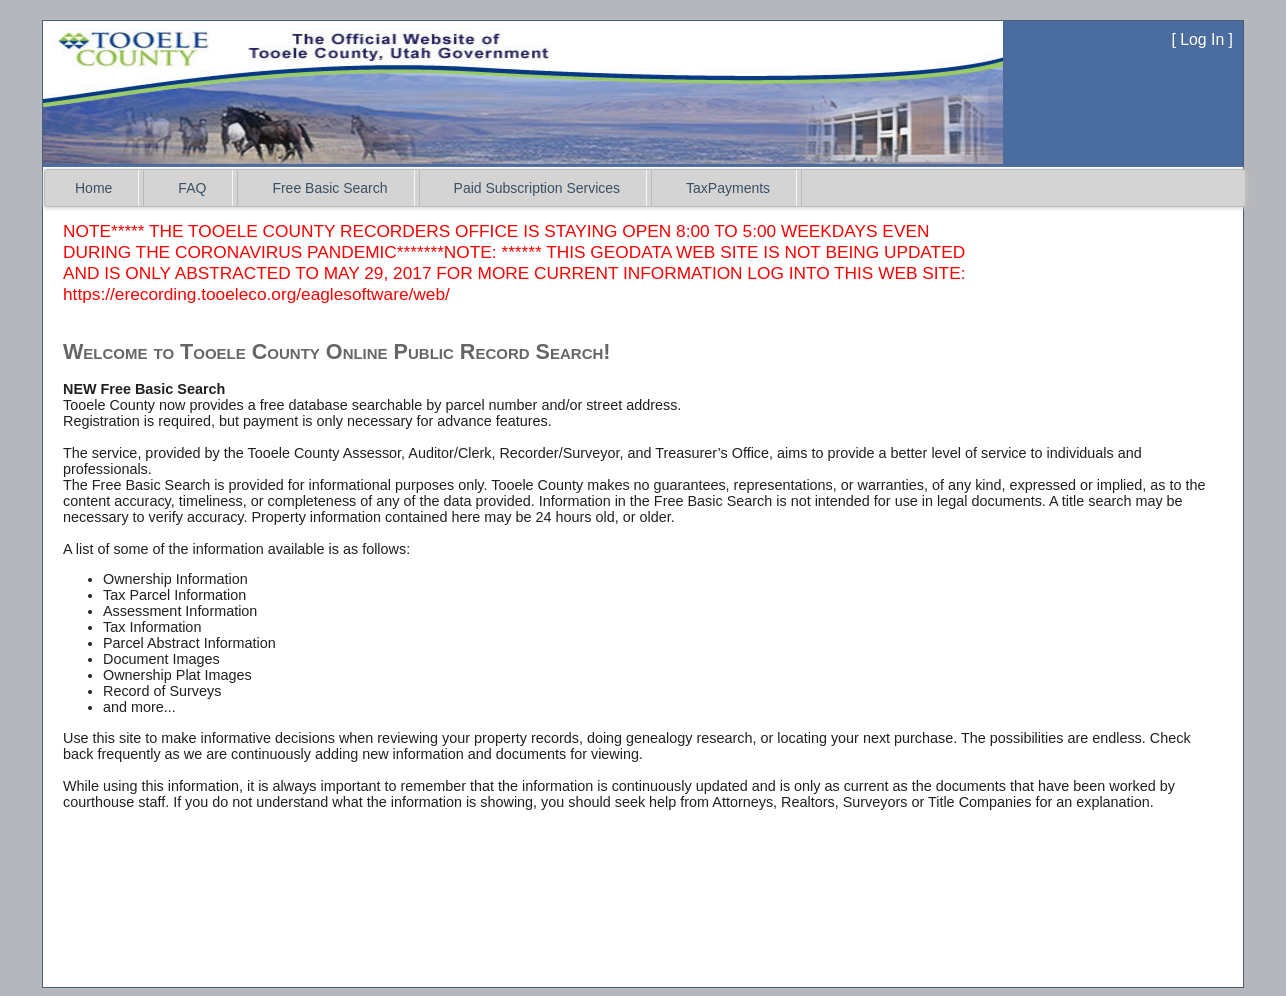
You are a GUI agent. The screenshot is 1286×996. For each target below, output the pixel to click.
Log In (1202, 39)
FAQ (192, 188)
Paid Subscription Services (537, 188)
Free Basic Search (329, 188)
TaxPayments (728, 188)
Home (93, 188)
